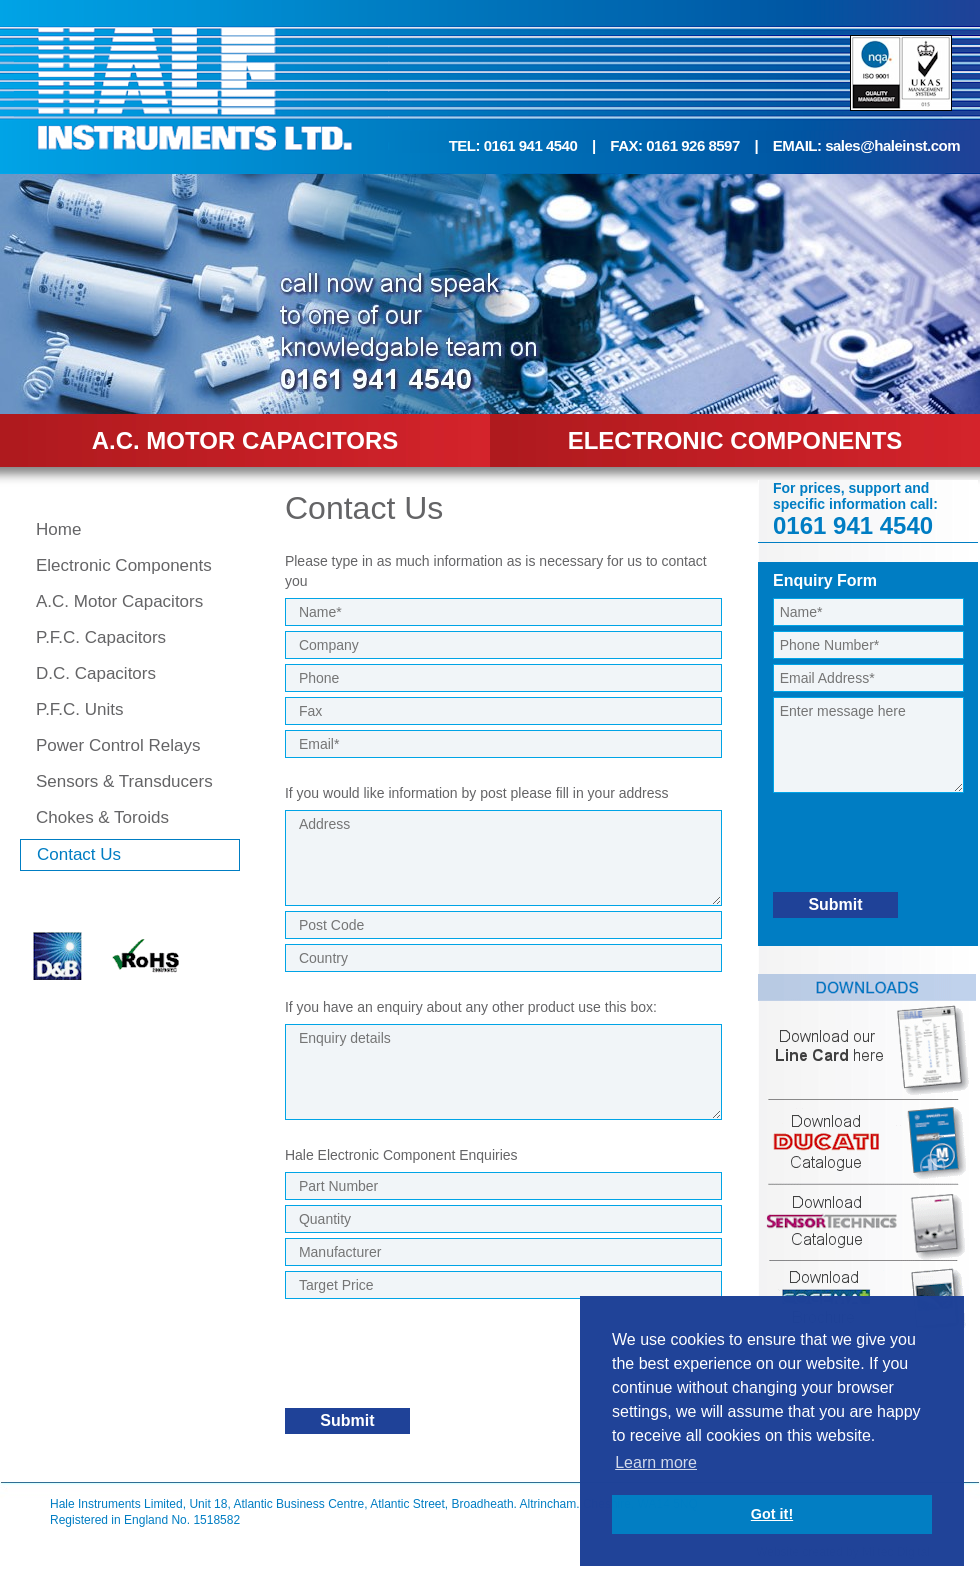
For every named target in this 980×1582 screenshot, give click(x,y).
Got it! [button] (772, 1514)
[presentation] (437, 1363)
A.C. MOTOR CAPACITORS (245, 440)
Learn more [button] (656, 1462)
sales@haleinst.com (892, 145)
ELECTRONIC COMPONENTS (735, 440)
